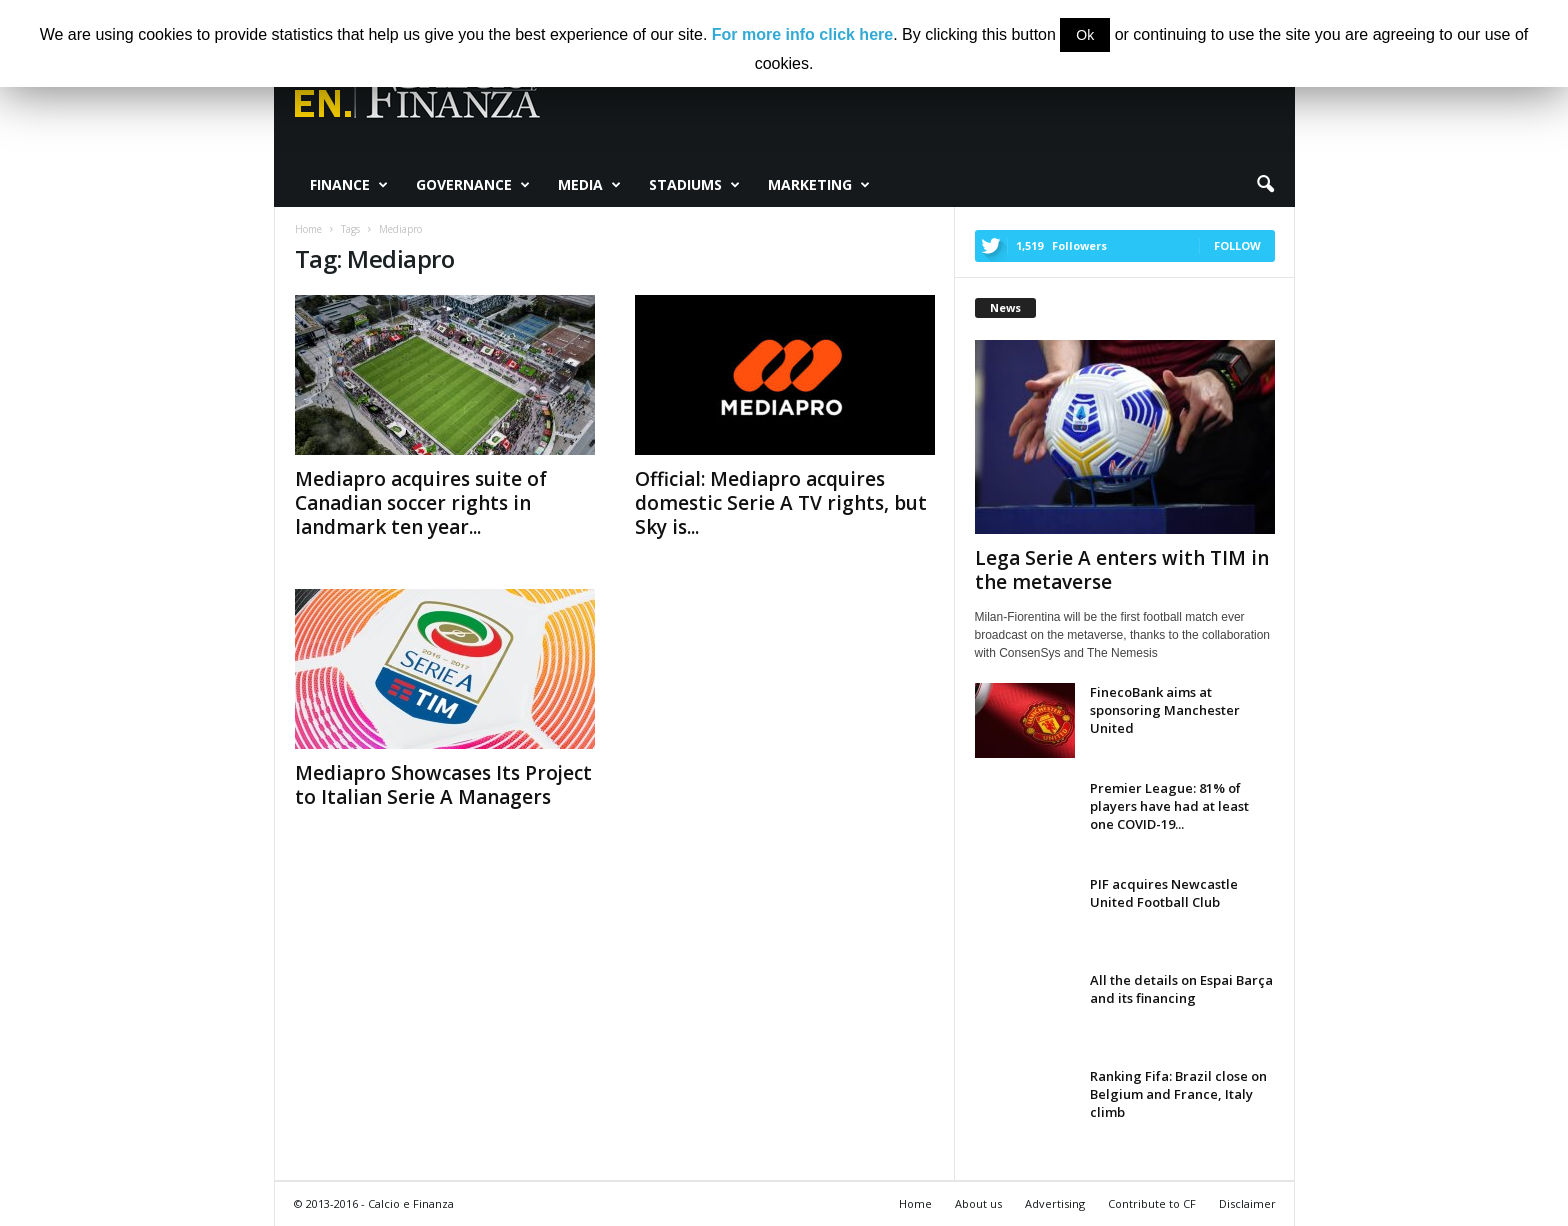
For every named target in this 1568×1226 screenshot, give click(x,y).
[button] (1265, 185)
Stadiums (694, 185)
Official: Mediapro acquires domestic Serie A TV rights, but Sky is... (781, 503)
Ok (1085, 35)
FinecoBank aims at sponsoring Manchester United (1165, 710)
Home (915, 1203)
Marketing (819, 185)
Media (589, 185)
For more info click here (802, 34)
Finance (349, 185)
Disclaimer (1247, 1203)
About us (978, 1203)
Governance (473, 185)
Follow (1237, 245)
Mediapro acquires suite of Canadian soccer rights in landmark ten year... (421, 503)
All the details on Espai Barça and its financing (1181, 989)
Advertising (1055, 1203)
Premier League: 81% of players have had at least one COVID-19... (1169, 806)
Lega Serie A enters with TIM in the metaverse (1122, 570)
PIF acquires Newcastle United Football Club (1164, 893)
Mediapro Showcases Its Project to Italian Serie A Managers (443, 785)
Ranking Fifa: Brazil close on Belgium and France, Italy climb (1178, 1094)
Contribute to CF (1152, 1203)
